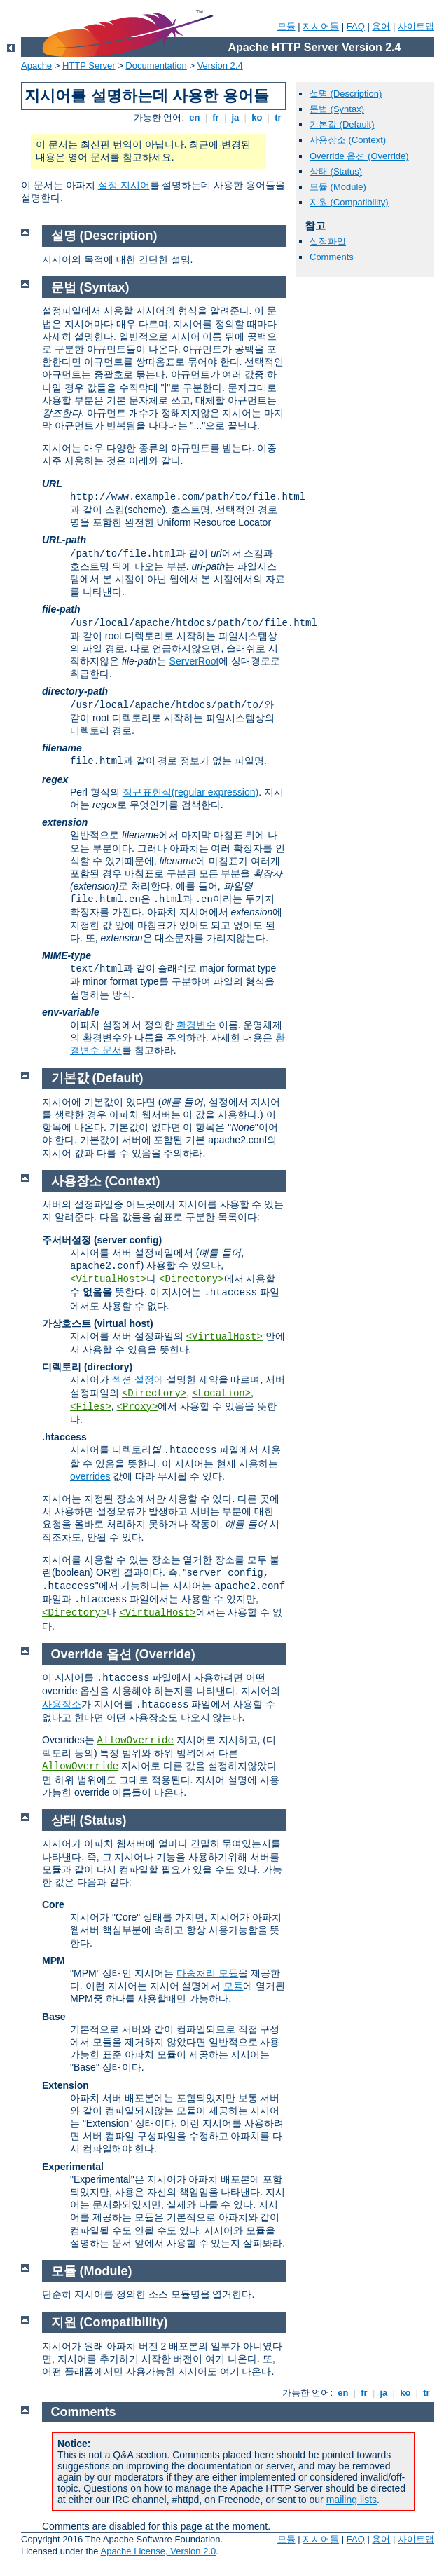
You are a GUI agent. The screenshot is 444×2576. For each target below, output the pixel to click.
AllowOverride (135, 1740)
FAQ (356, 26)
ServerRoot (194, 661)
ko (257, 117)
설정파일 (328, 241)
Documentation (155, 65)
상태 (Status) (336, 171)
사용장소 (61, 1704)
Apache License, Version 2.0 (158, 2551)
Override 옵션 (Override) (359, 156)
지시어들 (321, 26)
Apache (36, 65)
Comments (332, 257)
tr (278, 117)
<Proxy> (137, 1406)
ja (235, 117)
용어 (381, 26)
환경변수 (196, 1024)
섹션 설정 (133, 1379)
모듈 (286, 26)
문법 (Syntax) (337, 109)
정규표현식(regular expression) (191, 792)
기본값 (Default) (342, 124)
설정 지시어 (124, 185)
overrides (90, 1476)
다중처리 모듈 (207, 1973)
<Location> (221, 1393)
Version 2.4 (220, 65)
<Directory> (191, 1279)
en (194, 117)
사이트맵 (416, 26)
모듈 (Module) (338, 187)
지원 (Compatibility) (349, 202)
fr (216, 117)
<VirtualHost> (108, 1279)
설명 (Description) (346, 93)
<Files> (90, 1406)
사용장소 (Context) (348, 140)
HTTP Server (89, 65)
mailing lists (351, 2499)
